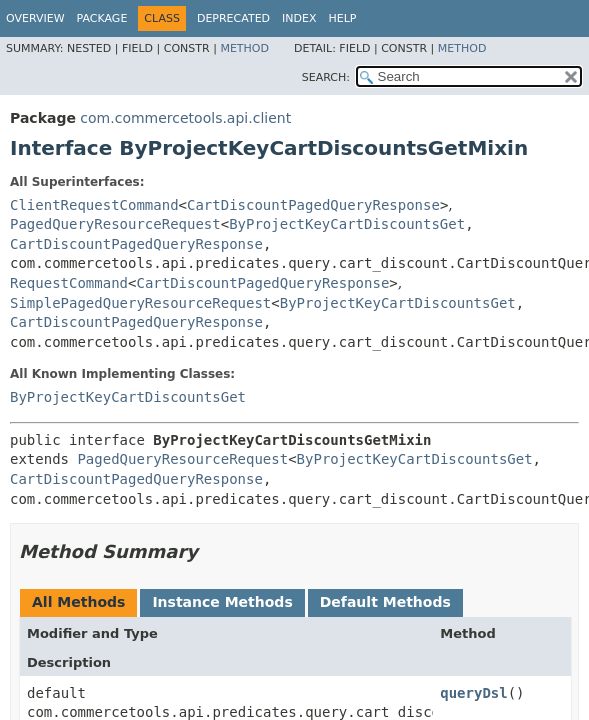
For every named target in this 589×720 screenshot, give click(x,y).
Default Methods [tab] (385, 602)
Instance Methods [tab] (222, 602)
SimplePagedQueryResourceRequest (140, 303)
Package (102, 18)
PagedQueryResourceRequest (115, 224)
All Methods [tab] (78, 602)
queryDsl (473, 693)
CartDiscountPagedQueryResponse (313, 205)
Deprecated (233, 18)
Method (244, 48)
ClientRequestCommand (94, 205)
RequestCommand (69, 283)
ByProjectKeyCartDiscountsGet (347, 224)
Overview (35, 18)
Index (299, 18)
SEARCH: (326, 77)
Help (343, 18)
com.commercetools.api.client (185, 118)
